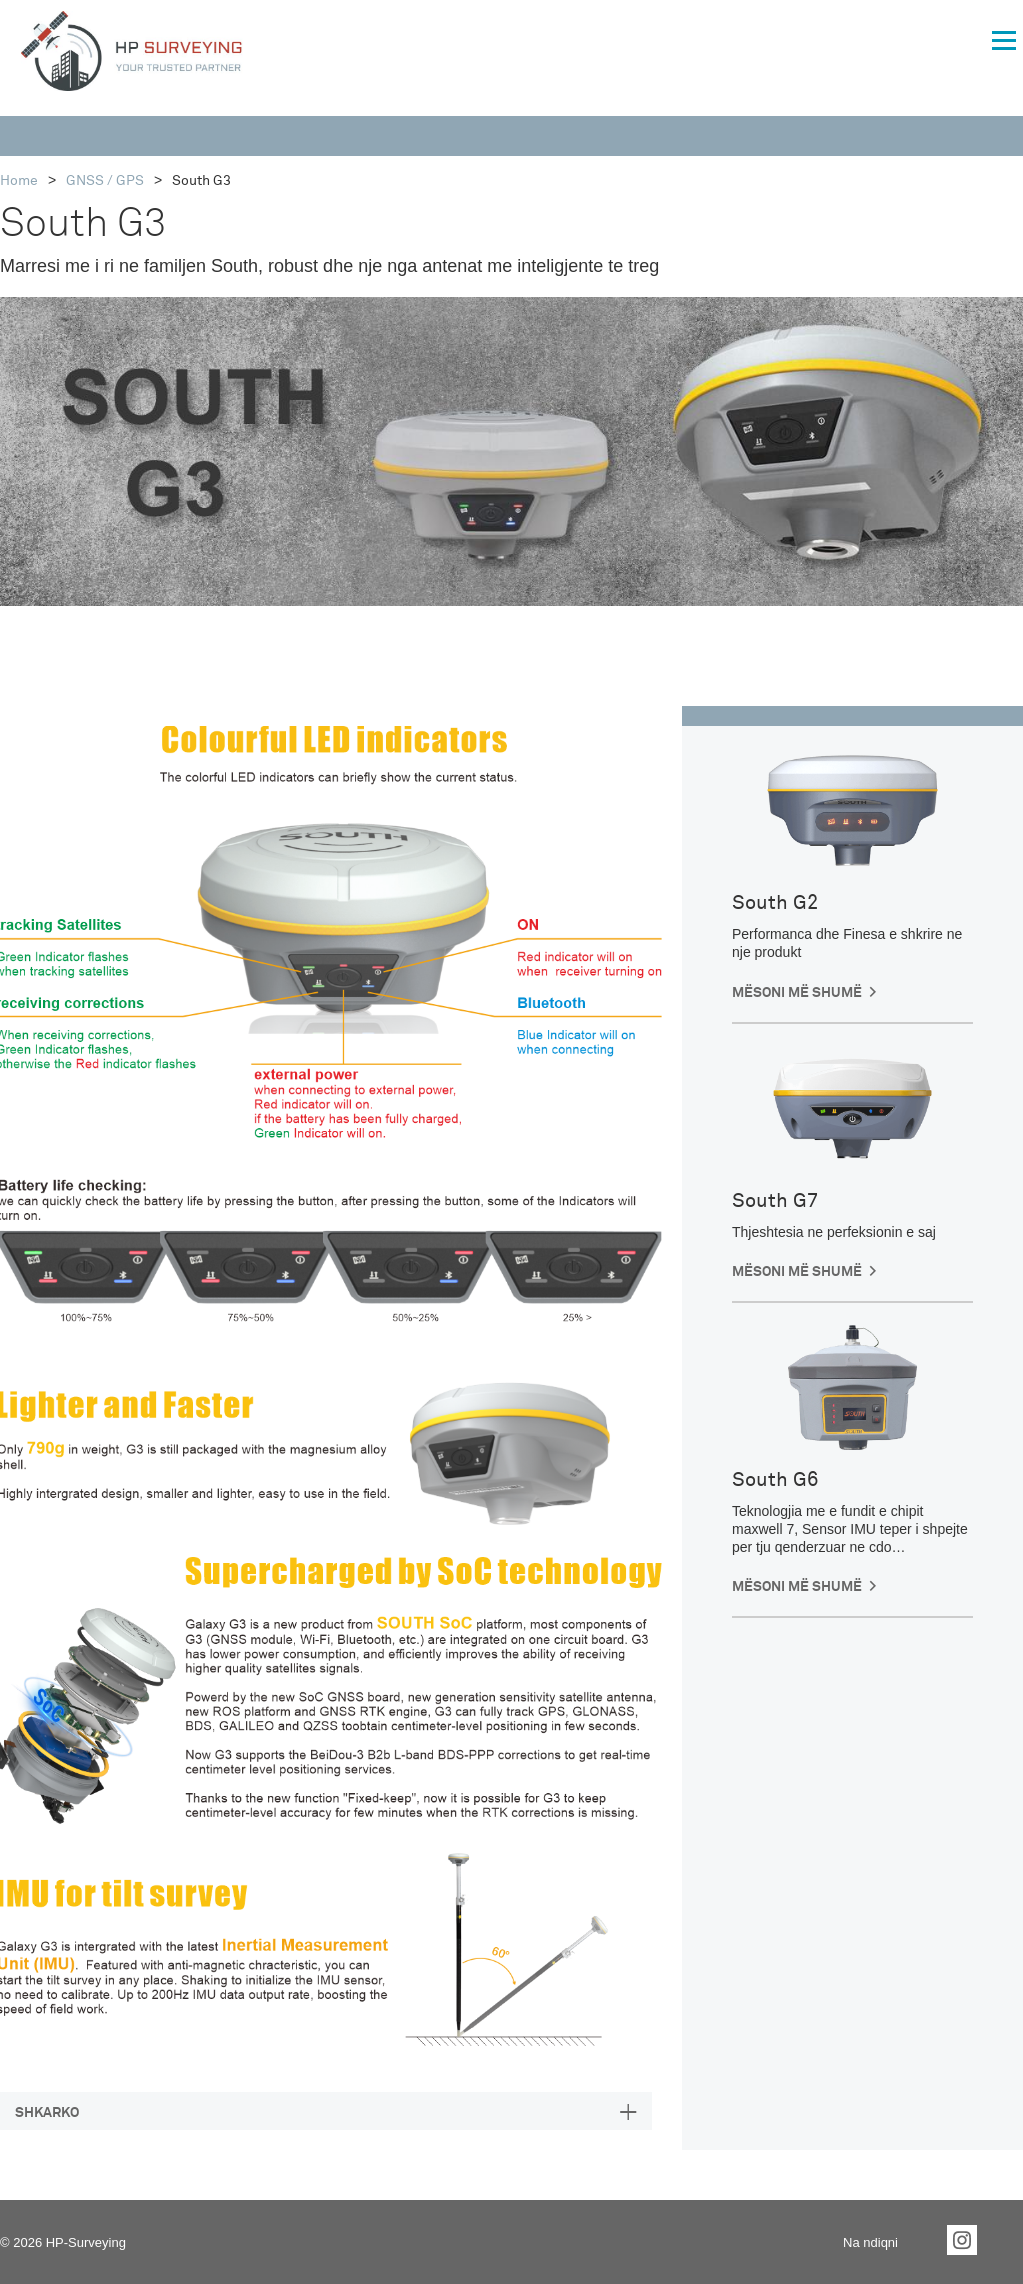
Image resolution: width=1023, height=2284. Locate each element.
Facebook (920, 2240)
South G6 (775, 1480)
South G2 (775, 903)
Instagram (962, 2240)
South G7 (775, 1201)
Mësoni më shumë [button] (797, 993)
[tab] (326, 2111)
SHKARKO (47, 2113)
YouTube (1004, 2240)
